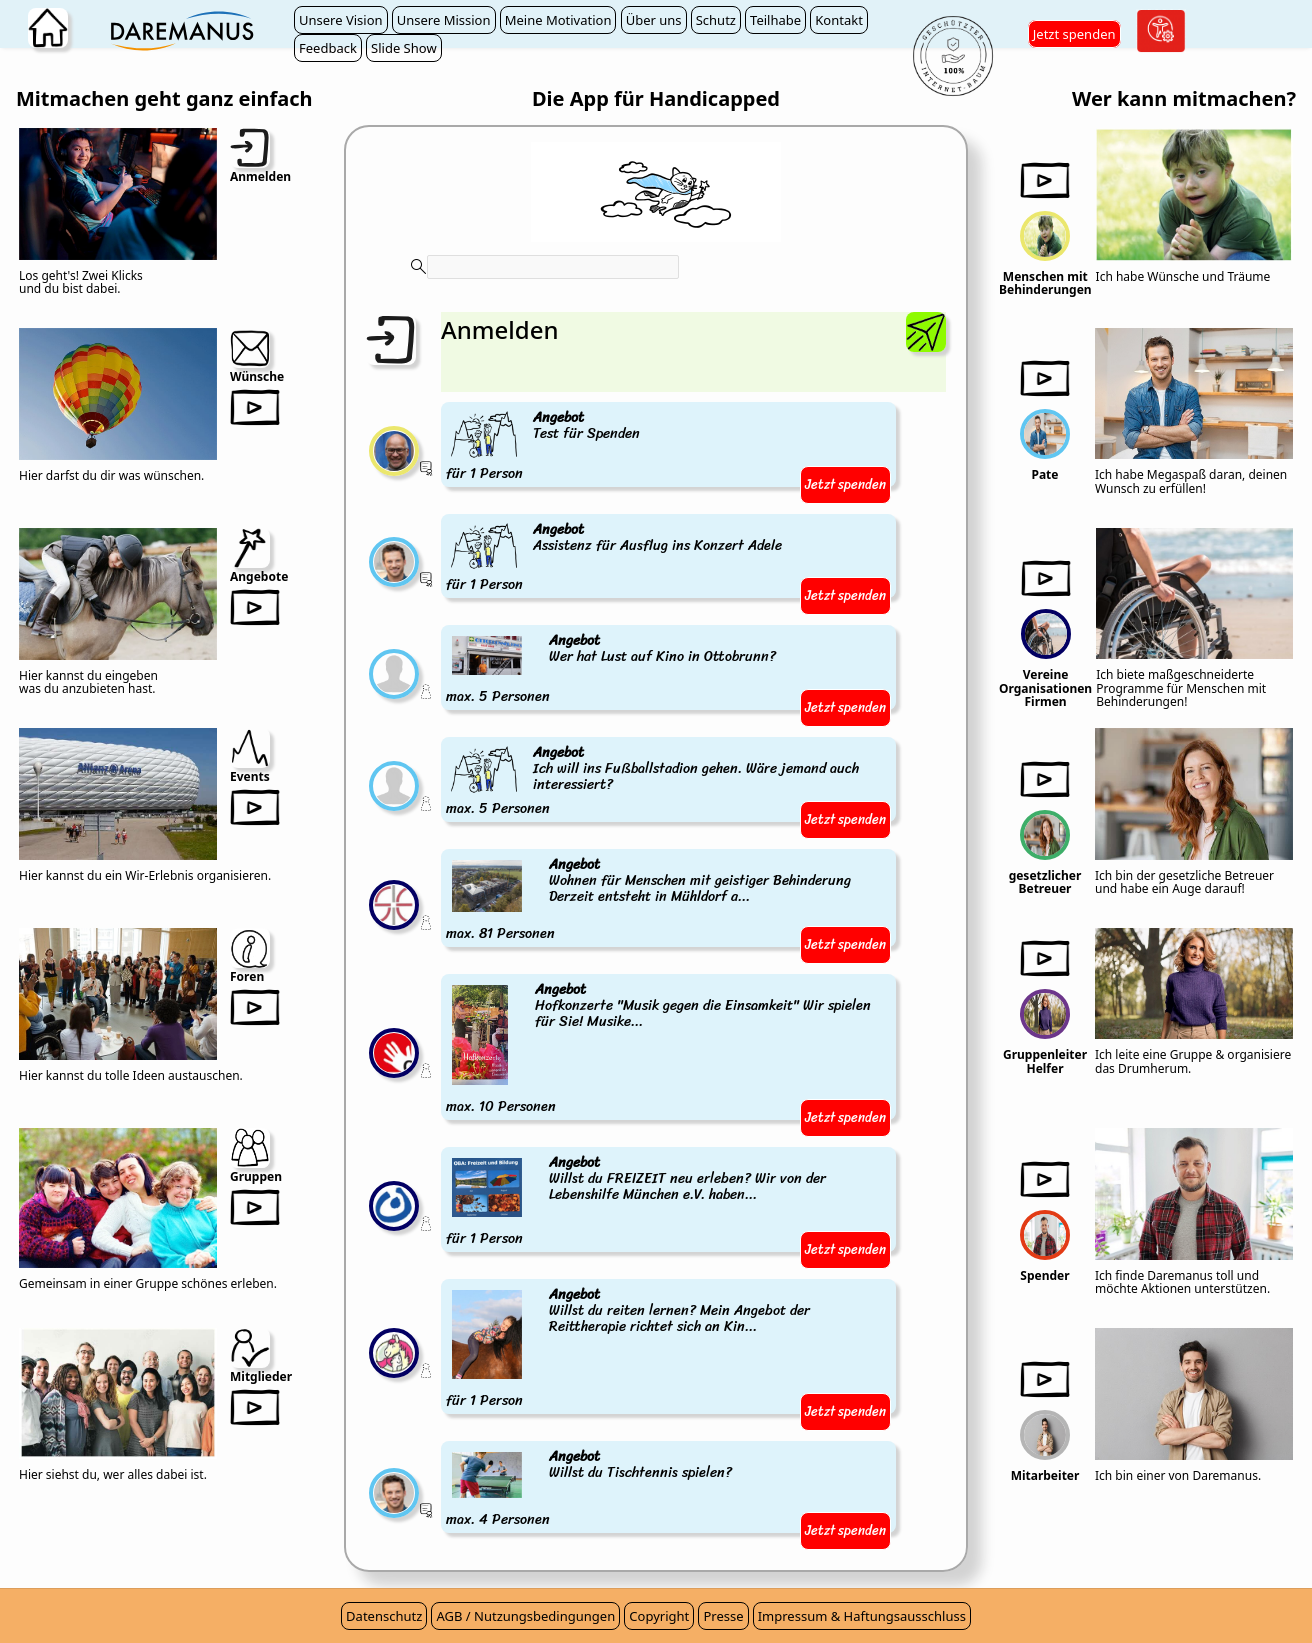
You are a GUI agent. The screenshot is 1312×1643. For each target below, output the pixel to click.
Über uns (654, 20)
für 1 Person (544, 446)
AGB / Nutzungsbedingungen (525, 1616)
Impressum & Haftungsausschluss (862, 1616)
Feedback (328, 48)
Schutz (716, 20)
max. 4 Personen (590, 1489)
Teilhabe (775, 20)
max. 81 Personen (668, 900)
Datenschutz (384, 1616)
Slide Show (404, 48)
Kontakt (839, 20)
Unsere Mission (444, 20)
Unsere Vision (341, 20)
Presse (723, 1616)
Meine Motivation (558, 20)
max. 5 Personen (612, 669)
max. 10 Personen (668, 1049)
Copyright (659, 1616)
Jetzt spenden (1074, 34)
